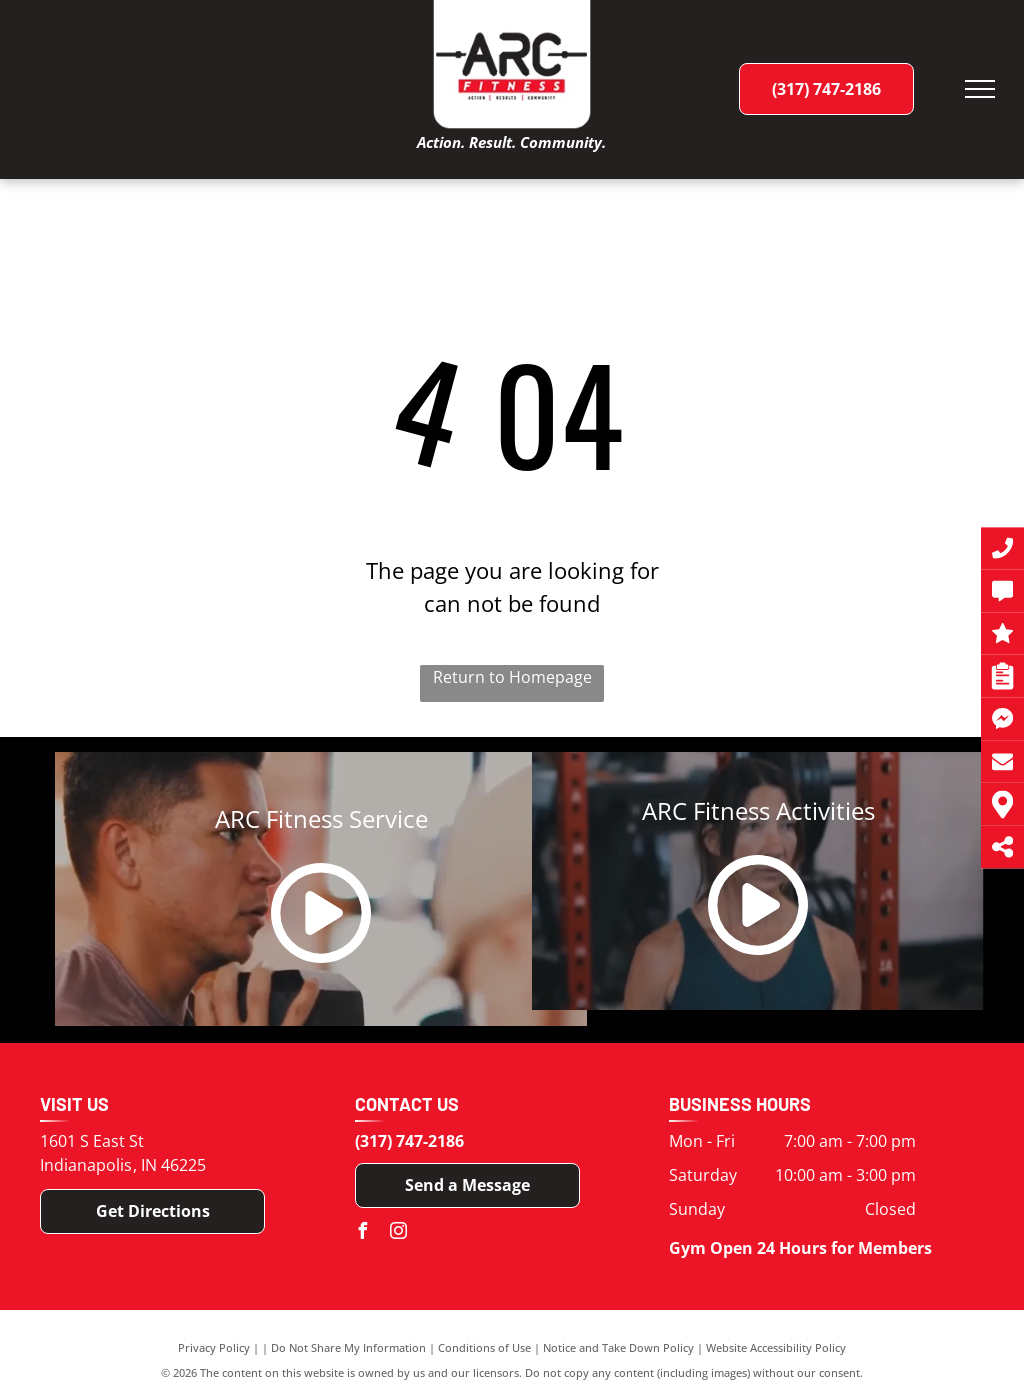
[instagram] (399, 1233)
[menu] (980, 89)
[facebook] (363, 1233)
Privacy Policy (214, 1347)
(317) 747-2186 (409, 1141)
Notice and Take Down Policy (618, 1347)
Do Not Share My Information (348, 1347)
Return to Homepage (512, 677)
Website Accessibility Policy (776, 1347)
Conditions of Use (484, 1347)
